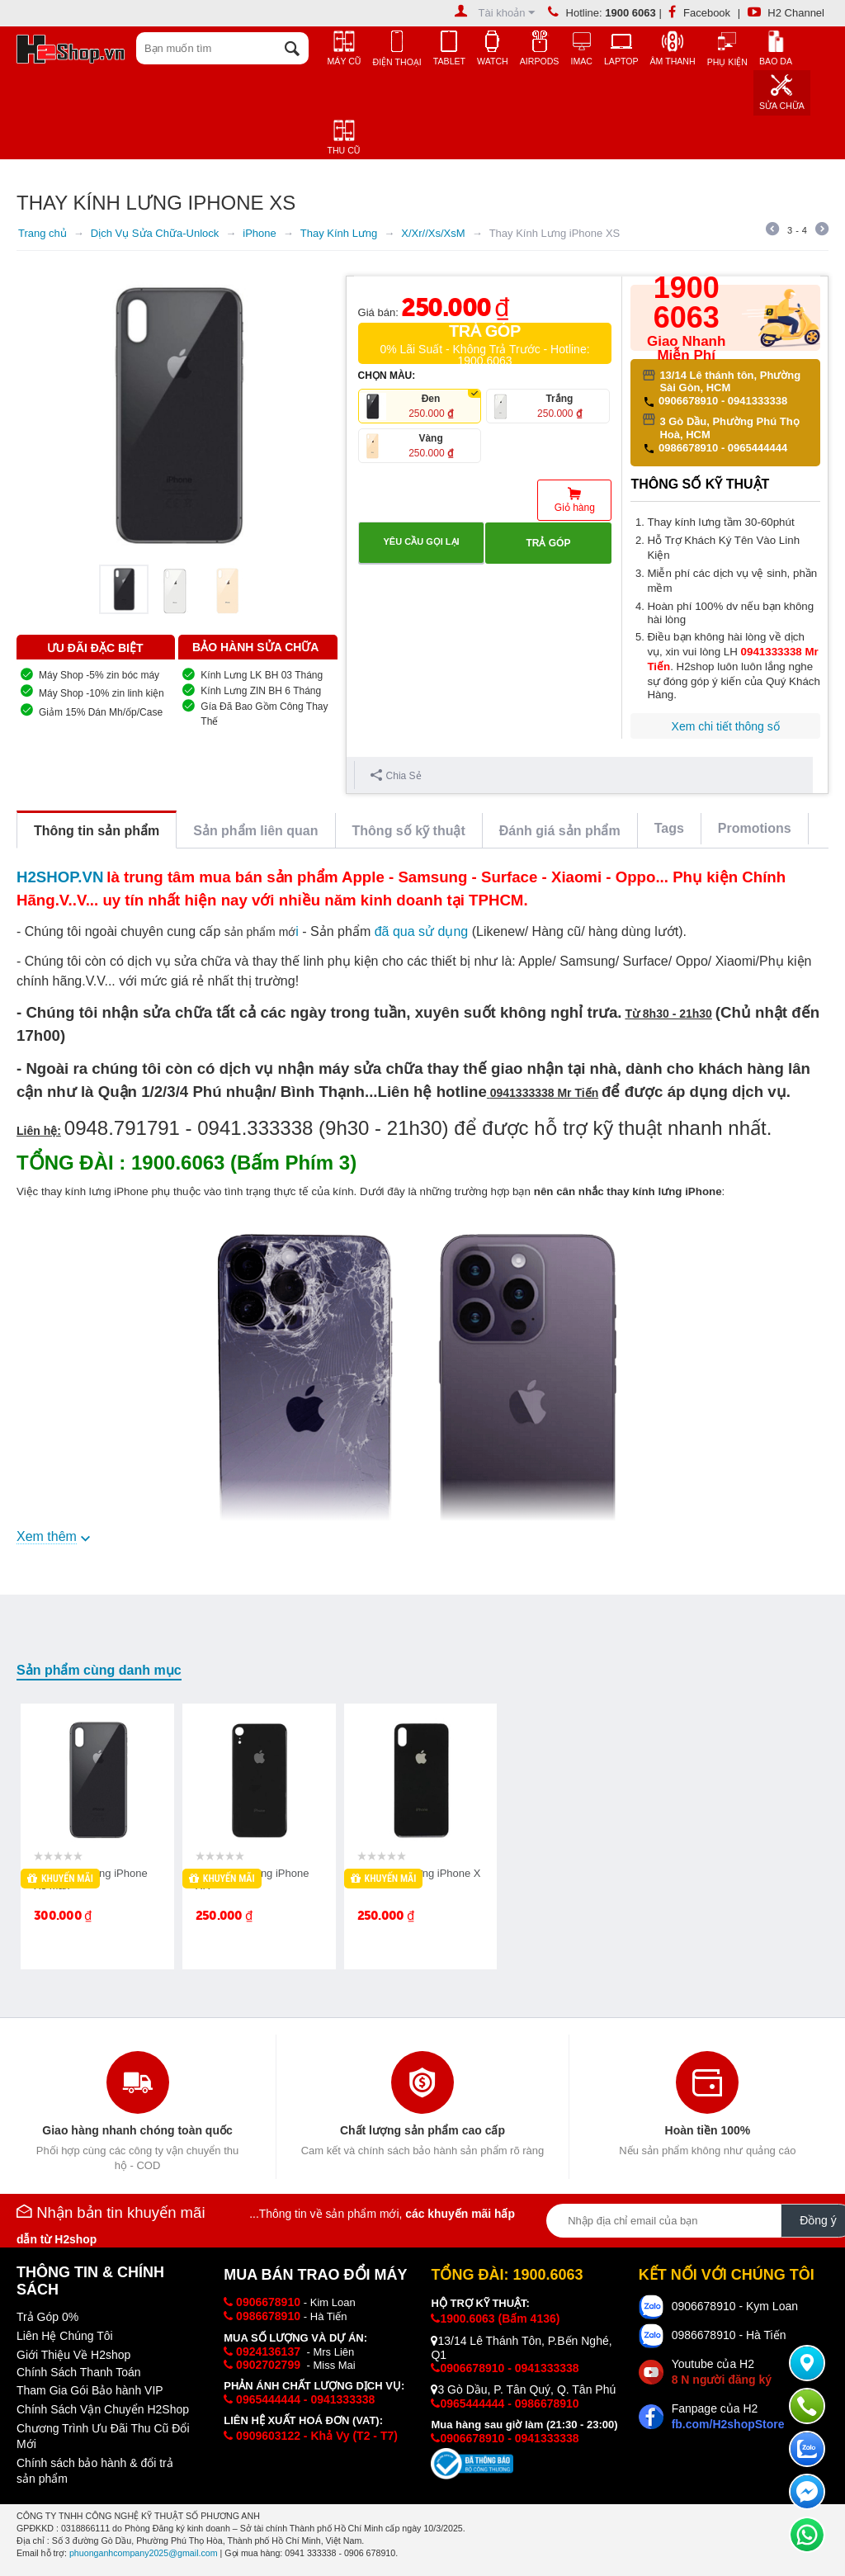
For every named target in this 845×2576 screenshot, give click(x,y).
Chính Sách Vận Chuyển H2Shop (103, 2409)
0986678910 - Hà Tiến (729, 2335)
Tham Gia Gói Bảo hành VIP (90, 2390)
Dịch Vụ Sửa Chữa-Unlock (155, 233)
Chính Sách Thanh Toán (79, 2372)
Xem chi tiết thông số (726, 726)
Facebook (699, 13)
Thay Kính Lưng (339, 233)
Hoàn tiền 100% (708, 2130)
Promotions (754, 828)
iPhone (259, 233)
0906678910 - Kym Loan (735, 2306)
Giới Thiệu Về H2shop (73, 2354)
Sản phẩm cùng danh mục (99, 1670)
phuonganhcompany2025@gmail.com (143, 2553)
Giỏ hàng (575, 507)
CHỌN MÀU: (387, 375)
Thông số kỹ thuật (408, 831)
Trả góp (548, 543)
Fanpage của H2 (728, 2416)
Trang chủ (42, 233)
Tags (669, 828)
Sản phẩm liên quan (255, 831)
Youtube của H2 (722, 2371)
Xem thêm (47, 1536)
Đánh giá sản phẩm (560, 831)
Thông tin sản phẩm (96, 831)
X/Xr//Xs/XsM (433, 233)
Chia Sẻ (396, 775)
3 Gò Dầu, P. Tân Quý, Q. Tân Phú (523, 2389)
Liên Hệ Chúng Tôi (65, 2335)
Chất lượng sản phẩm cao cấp (422, 2130)
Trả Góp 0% (47, 2316)
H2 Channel (786, 13)
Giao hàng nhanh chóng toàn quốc (137, 2130)
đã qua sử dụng (422, 931)
